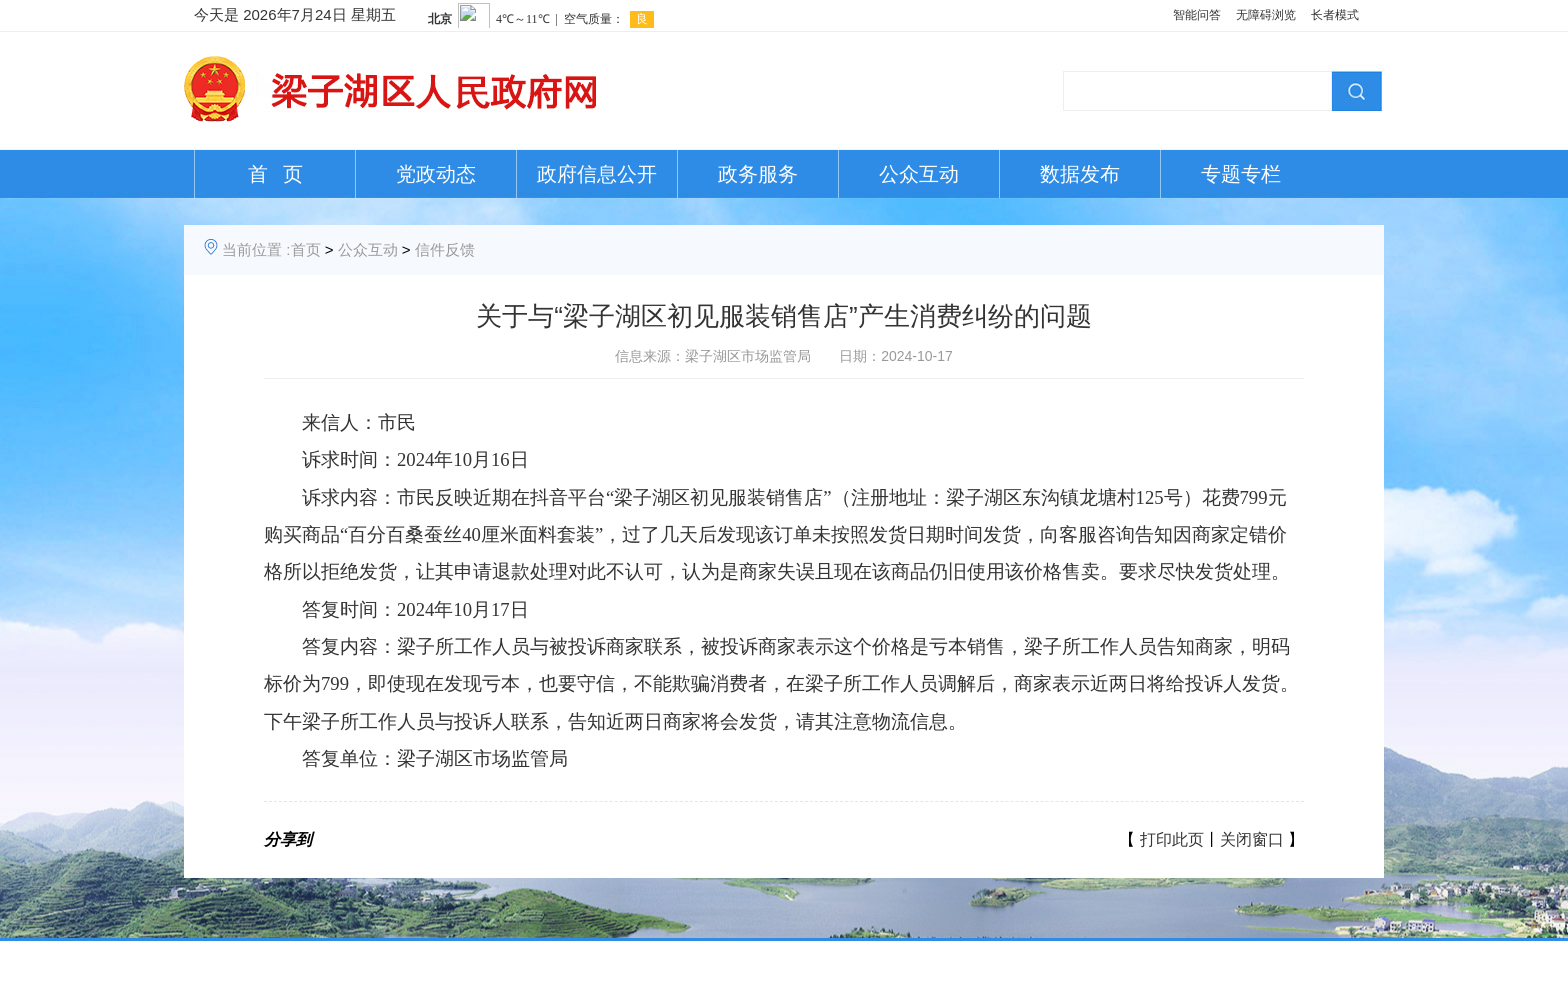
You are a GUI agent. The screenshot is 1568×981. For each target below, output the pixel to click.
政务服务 (758, 174)
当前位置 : (256, 249)
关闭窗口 (1252, 839)
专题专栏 (1241, 174)
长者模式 (1335, 15)
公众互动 (919, 174)
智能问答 (1197, 15)
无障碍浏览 (1266, 15)
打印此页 (1172, 839)
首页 (306, 249)
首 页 (275, 174)
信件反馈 (445, 249)
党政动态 (436, 174)
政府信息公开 (597, 174)
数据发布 (1080, 174)
